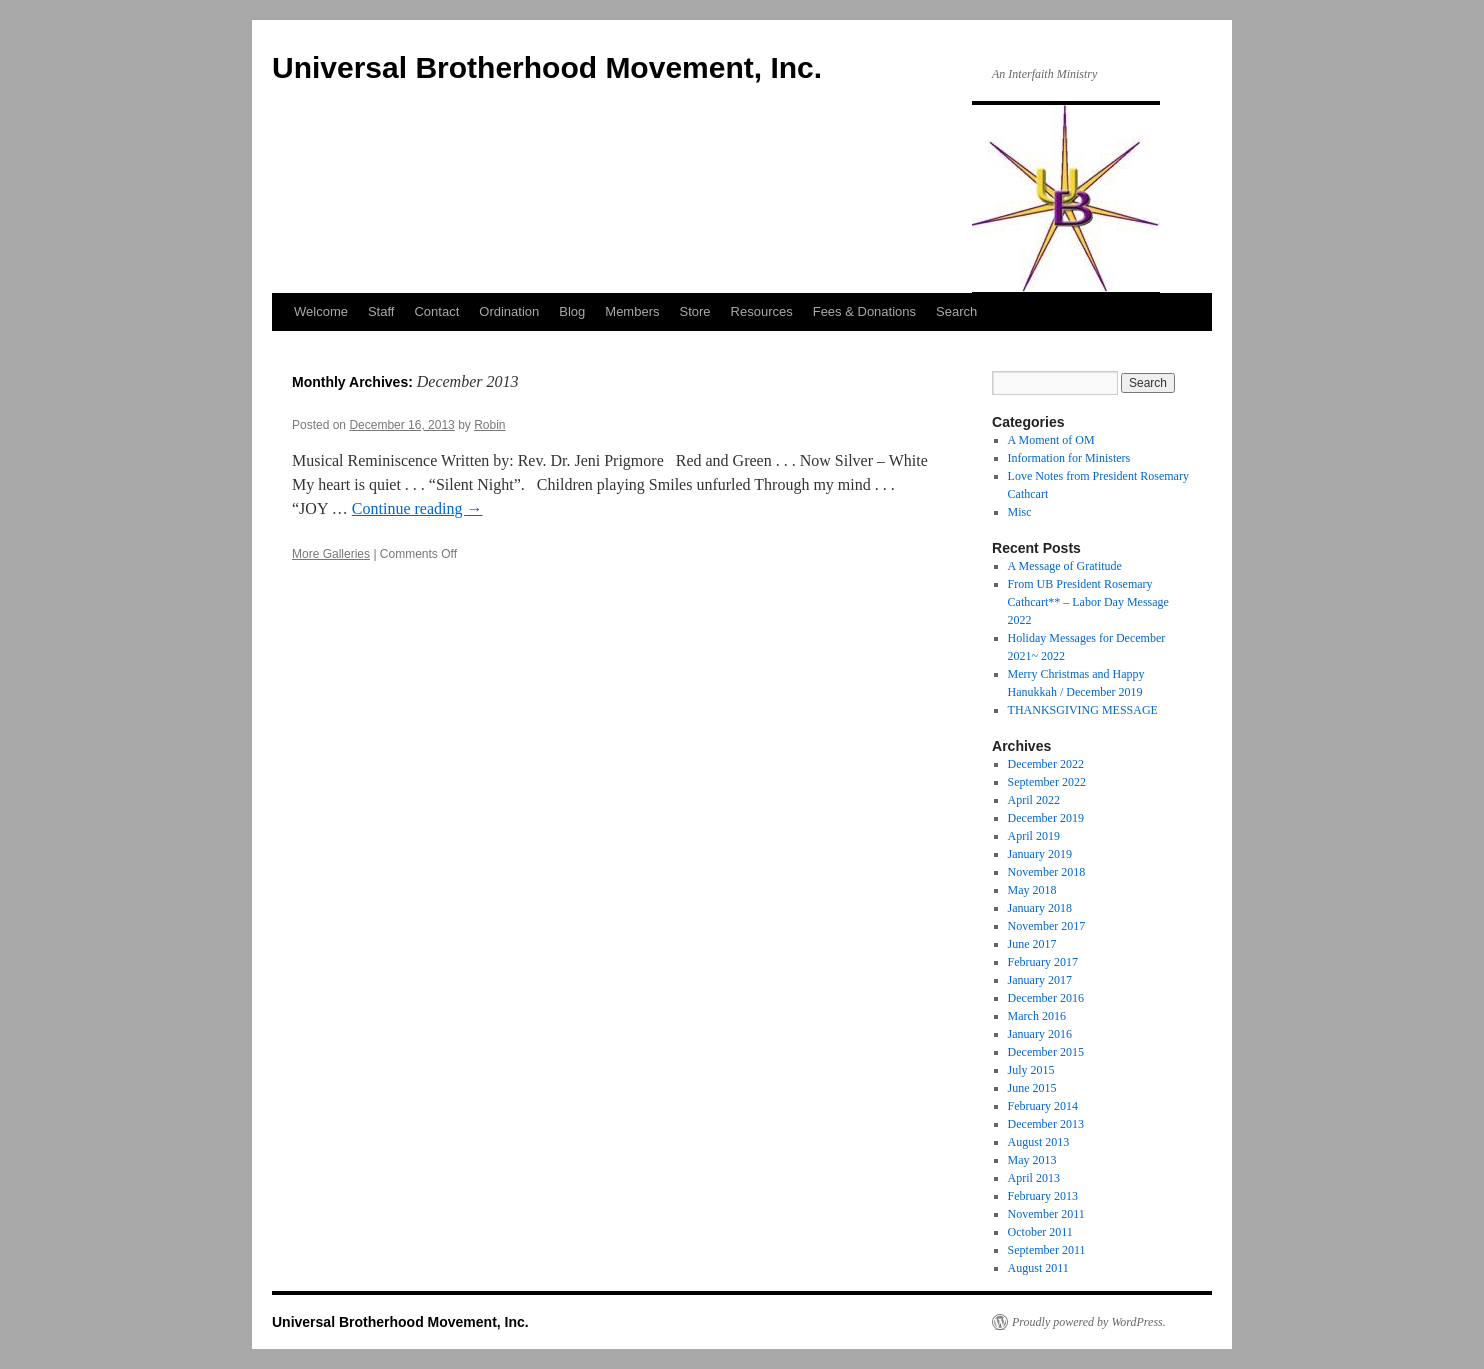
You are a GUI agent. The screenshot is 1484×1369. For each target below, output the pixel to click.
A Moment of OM (1051, 440)
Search (956, 311)
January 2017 (1040, 980)
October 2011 (1040, 1232)
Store (694, 311)
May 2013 (1032, 1160)
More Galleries (331, 554)
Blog (572, 311)
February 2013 (1043, 1196)
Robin (489, 425)
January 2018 (1040, 908)
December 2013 (1046, 1124)
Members (632, 311)
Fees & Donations (864, 311)
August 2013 (1039, 1142)
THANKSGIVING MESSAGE (1083, 710)
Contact (436, 311)
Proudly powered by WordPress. (1089, 1322)
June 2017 (1032, 944)
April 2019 (1034, 836)
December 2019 (1046, 818)
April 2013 (1034, 1178)
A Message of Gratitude (1065, 566)
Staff (381, 311)
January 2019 (1040, 854)
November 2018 (1047, 872)
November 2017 (1047, 926)
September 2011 (1047, 1250)
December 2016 (1046, 998)
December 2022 (1046, 764)
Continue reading (417, 508)
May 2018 (1032, 890)
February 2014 (1043, 1106)
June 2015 (1032, 1088)
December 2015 (1046, 1052)
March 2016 (1037, 1016)
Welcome (321, 311)
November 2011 (1046, 1214)
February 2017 (1043, 962)
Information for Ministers (1069, 458)
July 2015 (1031, 1070)
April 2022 (1034, 800)
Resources (762, 311)
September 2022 (1047, 782)
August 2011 (1038, 1268)
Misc (1020, 512)
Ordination (509, 311)
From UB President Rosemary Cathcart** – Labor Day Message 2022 (1088, 602)
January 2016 (1040, 1034)
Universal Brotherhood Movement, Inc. (547, 67)
